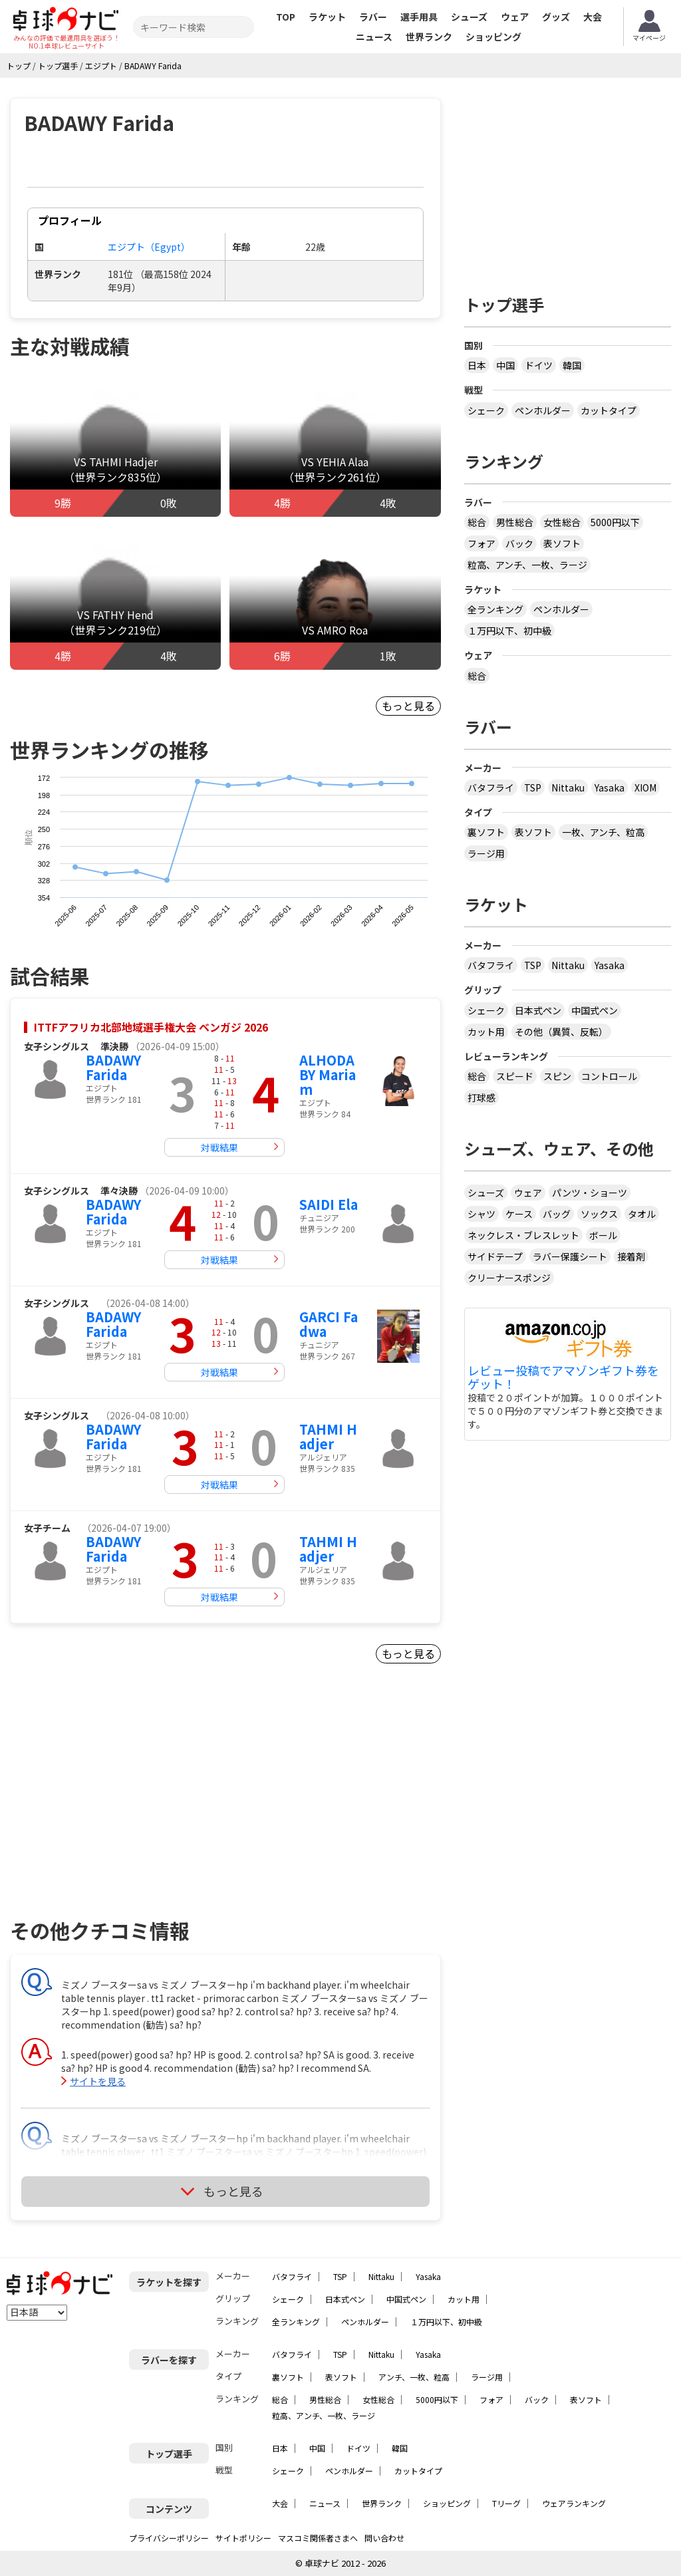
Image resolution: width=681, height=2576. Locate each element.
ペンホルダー (543, 410)
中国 (505, 365)
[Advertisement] (123, 1807)
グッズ (556, 16)
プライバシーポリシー (169, 2537)
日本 (477, 365)
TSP (532, 787)
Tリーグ (506, 2503)
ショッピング (493, 36)
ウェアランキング (574, 2503)
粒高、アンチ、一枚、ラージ (527, 564)
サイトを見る (98, 2081)
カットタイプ (608, 410)
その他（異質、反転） (561, 1031)
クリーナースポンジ (509, 1277)
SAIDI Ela (328, 1204)
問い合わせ (384, 2537)
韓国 (572, 365)
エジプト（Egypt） (149, 246)
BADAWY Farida (113, 1067)
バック (519, 543)
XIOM (645, 787)
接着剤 (631, 1256)
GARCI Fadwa (328, 1324)
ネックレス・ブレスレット (523, 1235)
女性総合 (562, 522)
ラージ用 (486, 853)
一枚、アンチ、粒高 (603, 832)
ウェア (515, 16)
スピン (557, 1076)
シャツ (481, 1213)
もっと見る (408, 706)
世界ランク (429, 36)
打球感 (481, 1097)
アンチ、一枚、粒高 (414, 2376)
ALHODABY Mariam (327, 1074)
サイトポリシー (243, 2537)
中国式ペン (594, 1010)
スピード (514, 1076)
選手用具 (419, 16)
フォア (481, 543)
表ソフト (562, 543)
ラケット (327, 16)
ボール (603, 1235)
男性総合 (514, 522)
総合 (477, 522)
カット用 (486, 1031)
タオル (642, 1213)
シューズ (469, 16)
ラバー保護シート (570, 1256)
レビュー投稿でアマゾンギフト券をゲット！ (563, 1377)
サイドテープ (495, 1256)
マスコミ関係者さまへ (318, 2537)
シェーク (486, 410)
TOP (285, 16)
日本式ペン (538, 1010)
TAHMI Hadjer (328, 1436)
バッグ (557, 1213)
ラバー (373, 16)
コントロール (609, 1076)
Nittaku (568, 787)
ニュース (374, 36)
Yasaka (609, 787)
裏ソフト (486, 832)
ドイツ (539, 365)
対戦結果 (219, 1147)
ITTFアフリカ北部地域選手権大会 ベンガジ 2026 (151, 1027)
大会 (592, 16)
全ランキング (495, 609)
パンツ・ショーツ (589, 1192)
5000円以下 (615, 522)
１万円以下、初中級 (509, 630)
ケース (519, 1213)
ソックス (599, 1213)
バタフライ (491, 787)
